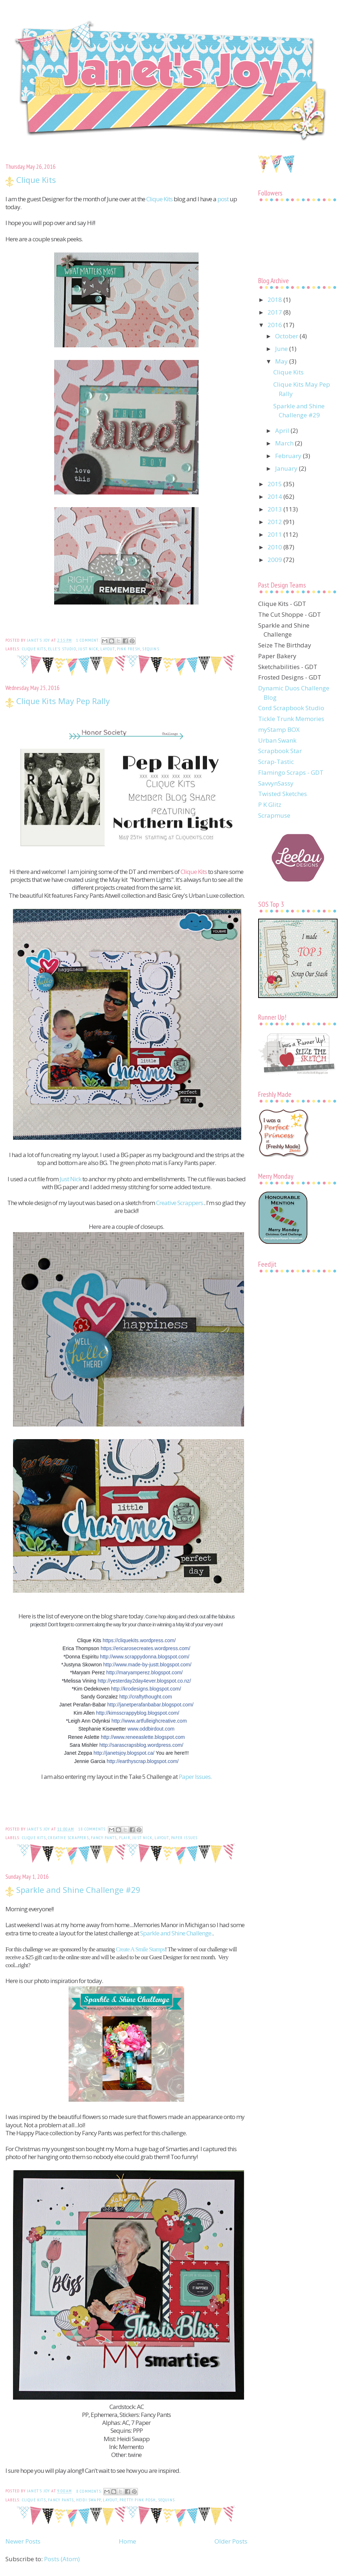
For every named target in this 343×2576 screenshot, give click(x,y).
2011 (275, 534)
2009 (275, 559)
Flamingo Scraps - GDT (291, 772)
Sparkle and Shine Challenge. (176, 1933)
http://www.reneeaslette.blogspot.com (143, 1737)
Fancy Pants (104, 1837)
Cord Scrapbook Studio (291, 708)
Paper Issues (184, 1837)
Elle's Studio (62, 648)
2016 (275, 325)
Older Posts (230, 2541)
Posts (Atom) (62, 2559)
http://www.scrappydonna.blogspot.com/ (144, 1657)
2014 (275, 496)
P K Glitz (269, 804)
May (282, 361)
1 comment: (88, 640)
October (287, 336)
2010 (275, 547)
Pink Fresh (128, 648)
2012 (275, 522)
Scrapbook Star (280, 751)
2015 (275, 484)
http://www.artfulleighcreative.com (149, 1721)
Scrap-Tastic (276, 761)
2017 (275, 312)
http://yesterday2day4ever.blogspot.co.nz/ (144, 1681)
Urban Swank (277, 740)
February (289, 456)
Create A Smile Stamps (140, 1949)
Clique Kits (36, 180)
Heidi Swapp (88, 2499)
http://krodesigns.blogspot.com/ (146, 1689)
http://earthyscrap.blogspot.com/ (143, 1761)
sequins (150, 648)
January (287, 468)
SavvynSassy (276, 783)
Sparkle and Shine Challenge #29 (78, 1890)
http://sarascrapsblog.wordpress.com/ (141, 1745)
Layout (107, 648)
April (283, 430)
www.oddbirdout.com (150, 1729)
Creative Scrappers (68, 1837)
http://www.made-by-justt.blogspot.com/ (147, 1664)
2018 (275, 299)
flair (124, 1837)
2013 (275, 509)
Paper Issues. (195, 1776)
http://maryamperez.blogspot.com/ (144, 1672)
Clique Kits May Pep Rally (63, 701)
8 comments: (90, 2491)
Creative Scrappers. (180, 1203)
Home (127, 2541)
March (285, 443)
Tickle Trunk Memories (291, 719)
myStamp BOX (279, 729)
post (223, 199)
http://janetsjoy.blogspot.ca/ (124, 1753)
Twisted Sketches (282, 794)
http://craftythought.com (145, 1697)
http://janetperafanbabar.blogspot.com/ (150, 1704)
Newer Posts (22, 2541)
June (282, 348)
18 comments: (93, 1829)
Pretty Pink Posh (138, 2499)
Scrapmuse (274, 815)
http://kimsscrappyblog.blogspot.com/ (137, 1713)
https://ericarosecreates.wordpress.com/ (145, 1648)
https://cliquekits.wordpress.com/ (139, 1640)
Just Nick (88, 648)
